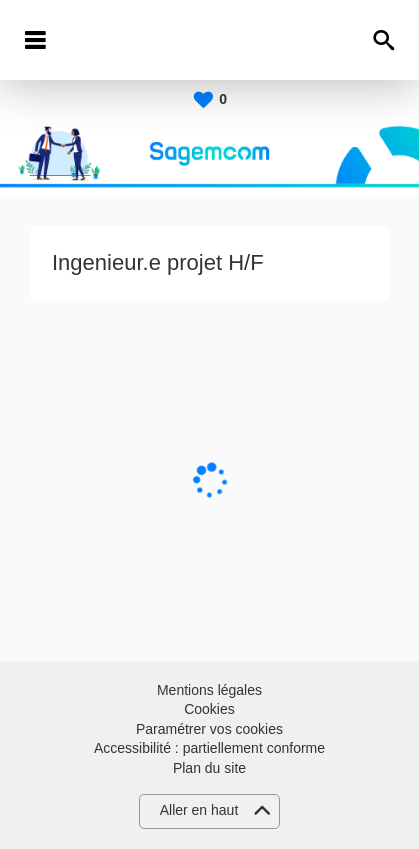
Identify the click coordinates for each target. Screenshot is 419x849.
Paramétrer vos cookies (209, 729)
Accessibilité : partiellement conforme (209, 748)
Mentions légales (209, 690)
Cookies (209, 709)
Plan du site (209, 768)
